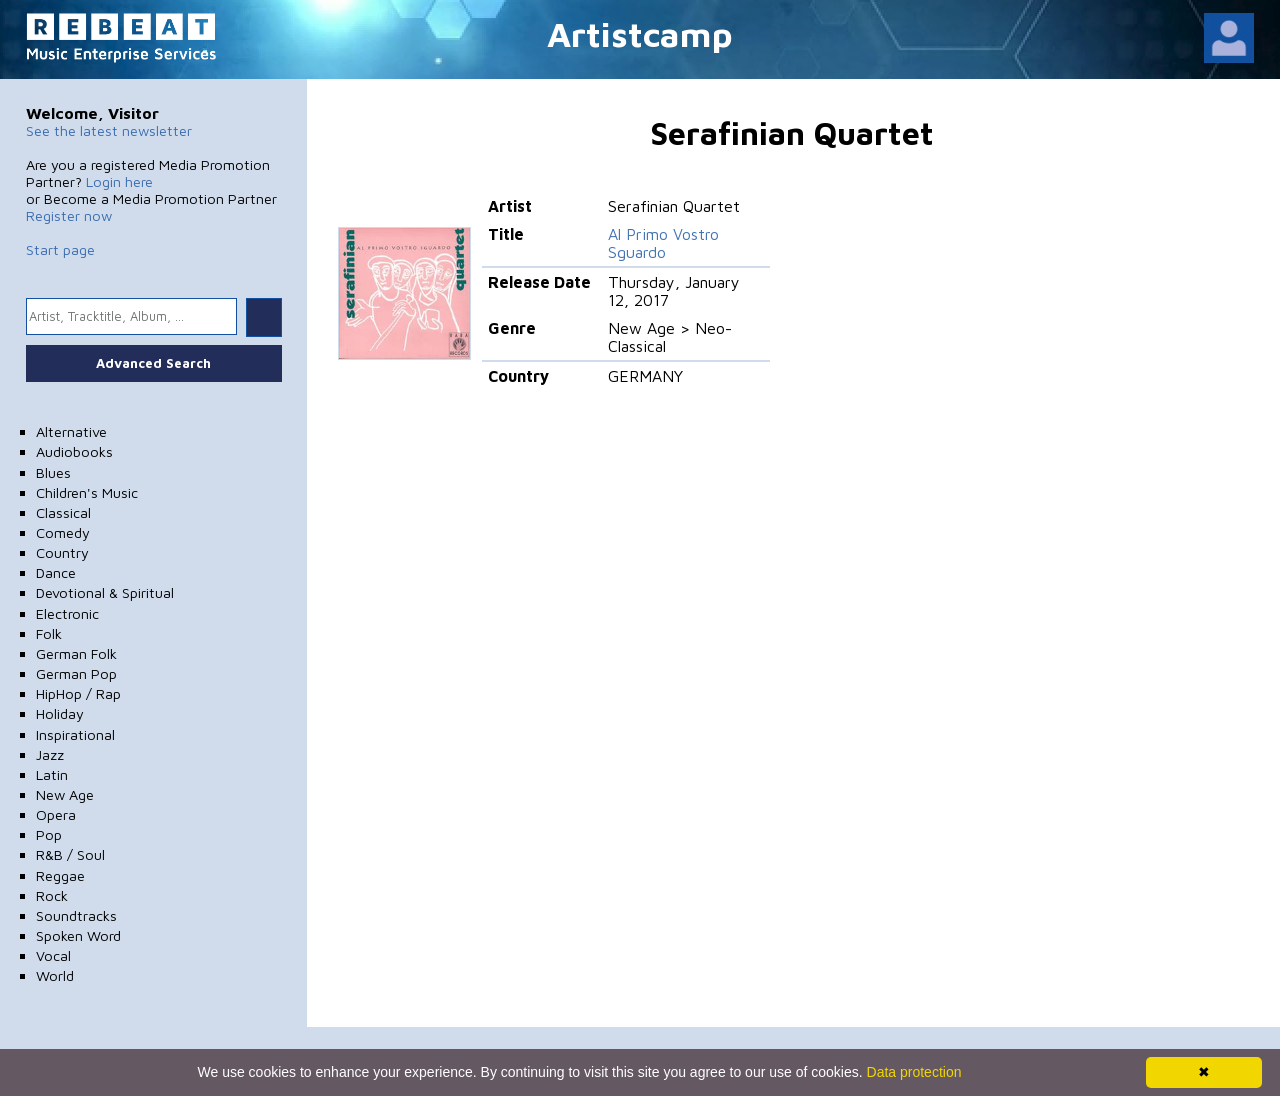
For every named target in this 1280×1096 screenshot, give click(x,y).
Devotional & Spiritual (105, 592)
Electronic (67, 613)
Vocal (53, 955)
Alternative (71, 431)
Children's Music (87, 492)
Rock (52, 895)
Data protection (914, 1072)
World (55, 975)
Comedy (63, 532)
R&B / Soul (70, 854)
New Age (65, 794)
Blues (53, 472)
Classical (63, 512)
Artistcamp (640, 33)
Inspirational (75, 734)
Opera (56, 814)
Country (62, 552)
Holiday (60, 713)
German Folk (76, 653)
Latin (52, 774)
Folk (49, 633)
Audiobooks (74, 451)
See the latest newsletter (109, 130)
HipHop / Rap (78, 693)
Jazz (50, 754)
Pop (49, 834)
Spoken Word (78, 935)
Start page (60, 249)
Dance (56, 572)
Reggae (60, 875)
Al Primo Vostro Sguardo (663, 243)
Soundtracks (76, 915)
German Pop (76, 673)
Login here (119, 181)
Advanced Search (153, 363)
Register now (69, 215)
